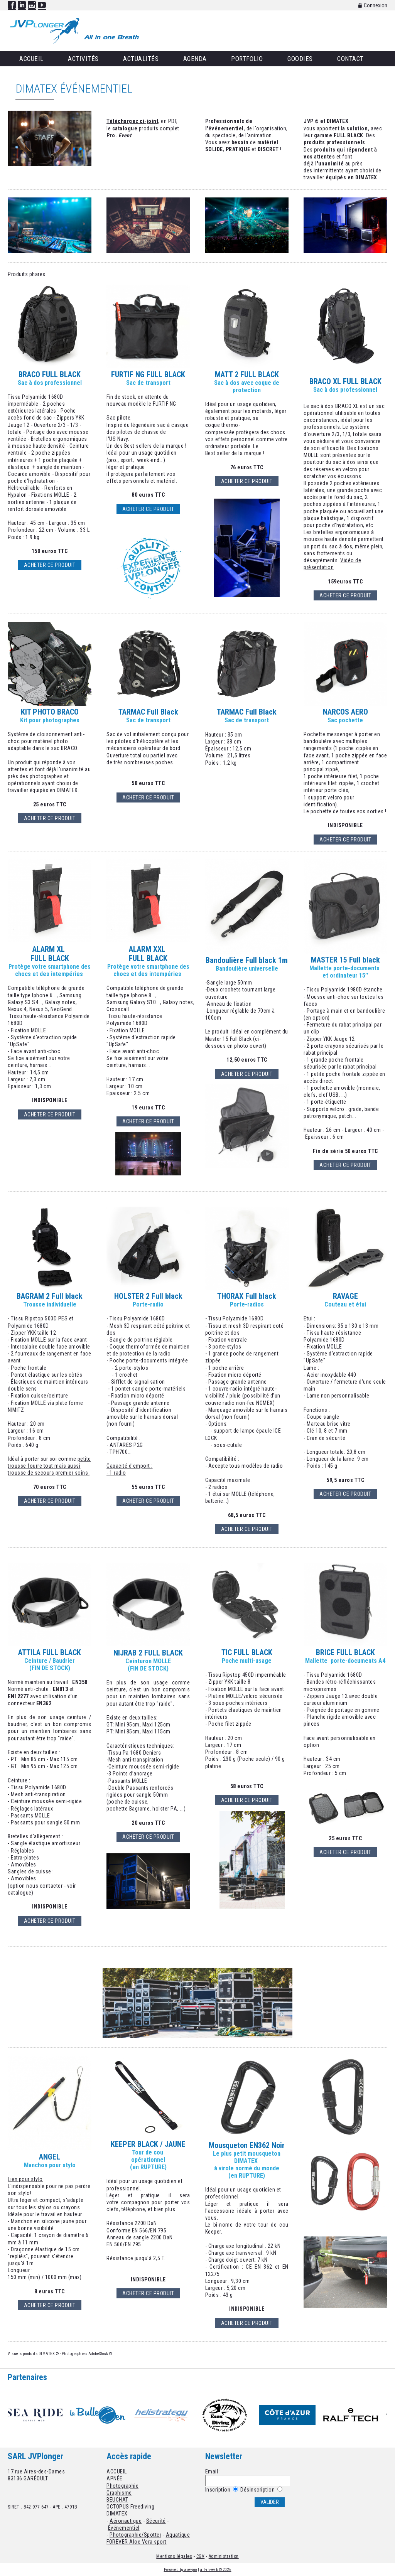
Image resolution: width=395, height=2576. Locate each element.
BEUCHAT (117, 2500)
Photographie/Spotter (135, 2535)
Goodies (300, 58)
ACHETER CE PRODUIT (247, 481)
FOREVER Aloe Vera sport (136, 2542)
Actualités (141, 58)
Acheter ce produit (50, 565)
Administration (224, 2556)
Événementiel (124, 2528)
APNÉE (114, 2478)
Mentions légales (174, 2556)
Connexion (372, 5)
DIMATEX (117, 2513)
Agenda (195, 58)
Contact (350, 58)
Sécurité (156, 2521)
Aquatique (178, 2535)
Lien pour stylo (25, 2179)
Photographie (122, 2486)
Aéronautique (126, 2521)
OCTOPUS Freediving (130, 2507)
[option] (39, 2415)
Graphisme (119, 2493)
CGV (200, 2556)
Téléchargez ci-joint (132, 121)
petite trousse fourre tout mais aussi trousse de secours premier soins (49, 1466)
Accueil (31, 58)
